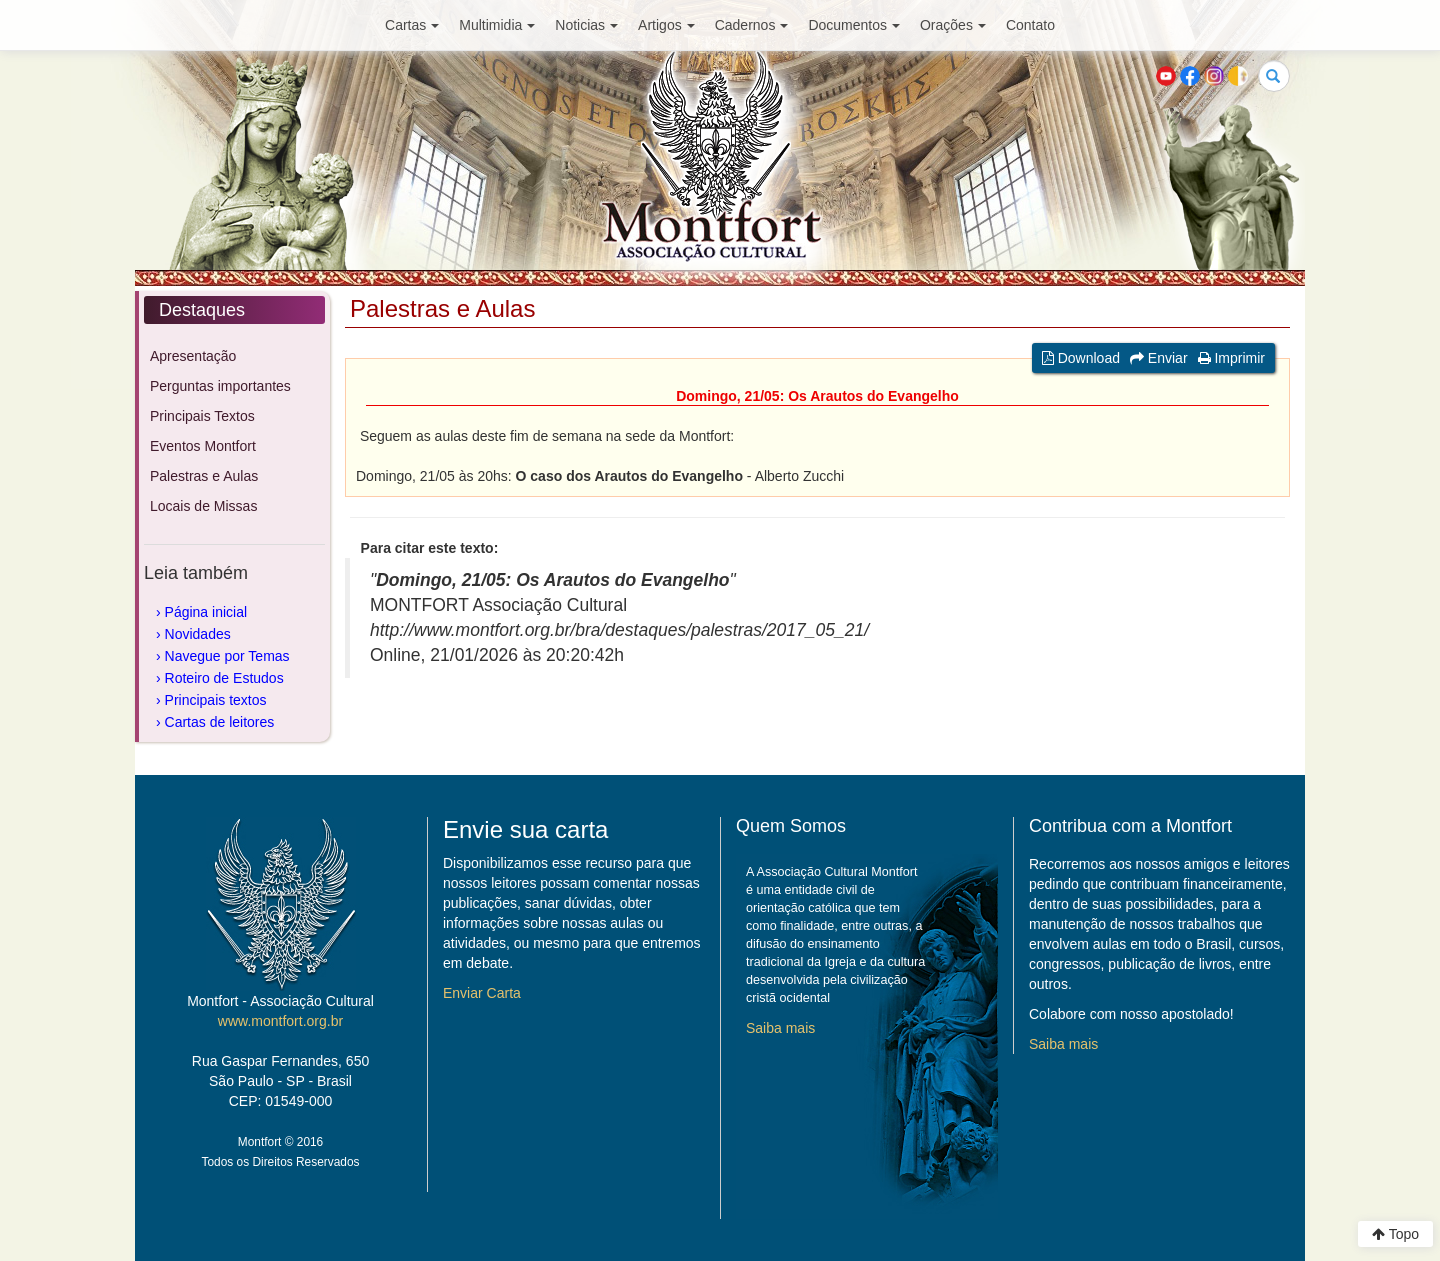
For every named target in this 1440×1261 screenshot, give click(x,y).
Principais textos (216, 700)
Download (1081, 358)
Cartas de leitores (220, 722)
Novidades (198, 634)
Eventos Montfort (203, 446)
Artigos (666, 25)
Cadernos (752, 25)
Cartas (412, 25)
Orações (953, 25)
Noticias (586, 25)
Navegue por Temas (227, 656)
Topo (1395, 1234)
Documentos (854, 25)
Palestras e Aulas (204, 476)
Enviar (1159, 358)
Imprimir (1231, 358)
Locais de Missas (203, 506)
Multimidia (497, 25)
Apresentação (193, 356)
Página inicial (206, 612)
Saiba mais (780, 1028)
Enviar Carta (482, 993)
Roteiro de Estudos (224, 678)
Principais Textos (202, 416)
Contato (1030, 25)
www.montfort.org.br (280, 1021)
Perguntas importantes (220, 386)
